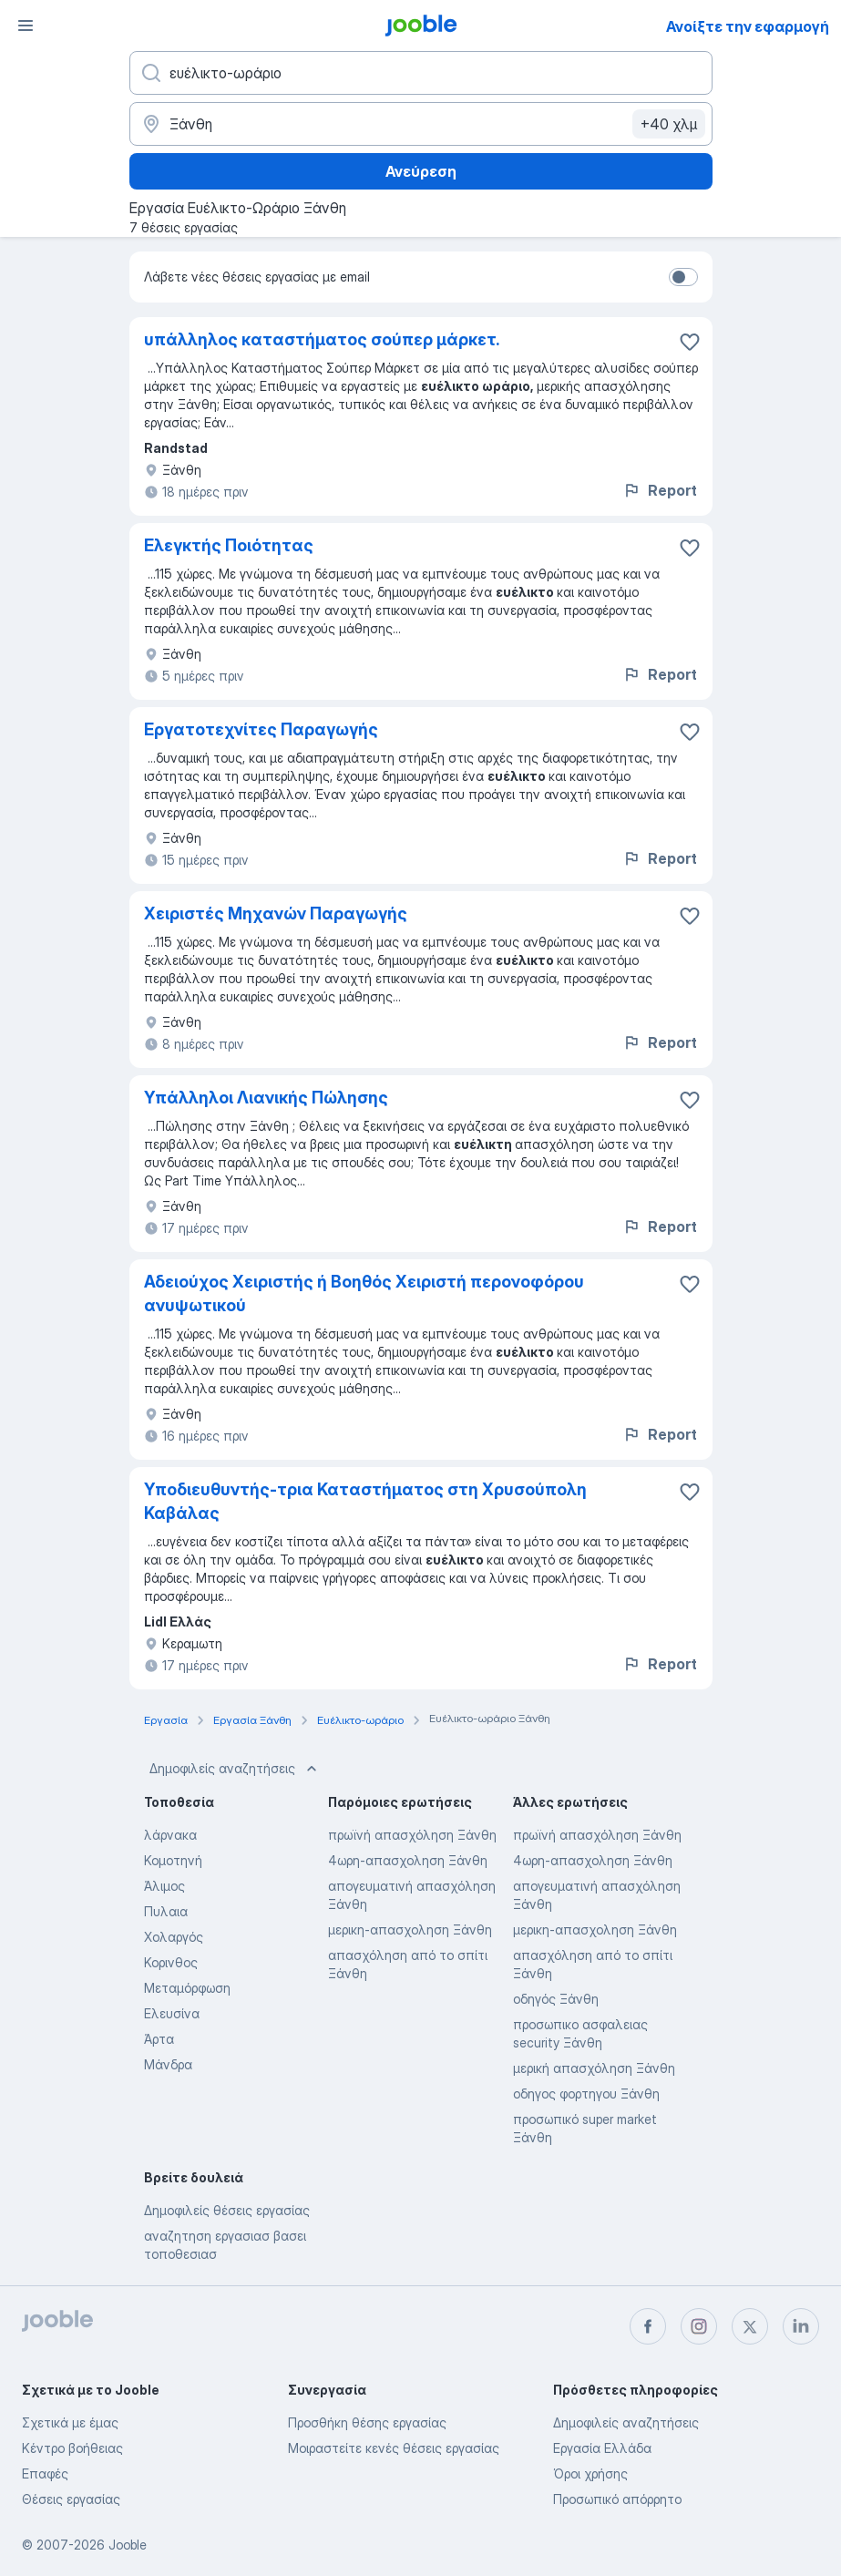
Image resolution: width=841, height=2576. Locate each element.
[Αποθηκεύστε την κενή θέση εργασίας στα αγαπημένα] (690, 342)
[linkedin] (801, 2326)
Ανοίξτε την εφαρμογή (747, 26)
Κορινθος (171, 1962)
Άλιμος (164, 1886)
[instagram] (699, 2326)
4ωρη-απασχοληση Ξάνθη (407, 1860)
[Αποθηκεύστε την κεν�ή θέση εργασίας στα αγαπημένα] (690, 1284)
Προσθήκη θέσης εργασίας (367, 2422)
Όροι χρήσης (590, 2473)
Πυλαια (166, 1911)
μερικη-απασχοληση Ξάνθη (410, 1929)
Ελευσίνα (172, 2013)
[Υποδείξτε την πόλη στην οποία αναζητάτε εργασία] (421, 124)
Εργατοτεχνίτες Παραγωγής (261, 729)
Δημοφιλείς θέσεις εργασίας (227, 2210)
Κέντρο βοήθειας (72, 2448)
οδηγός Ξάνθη (556, 1998)
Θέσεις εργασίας (71, 2499)
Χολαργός (173, 1937)
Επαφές (45, 2473)
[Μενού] (25, 25)
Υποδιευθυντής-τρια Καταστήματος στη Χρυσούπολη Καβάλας (365, 1501)
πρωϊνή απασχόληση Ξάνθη (412, 1834)
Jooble (127, 2544)
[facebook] (648, 2326)
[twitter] (750, 2326)
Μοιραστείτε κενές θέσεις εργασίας (393, 2448)
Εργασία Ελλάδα (602, 2448)
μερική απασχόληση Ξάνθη (594, 2068)
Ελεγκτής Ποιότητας (228, 545)
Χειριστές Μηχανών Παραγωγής (275, 913)
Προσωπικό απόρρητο (617, 2499)
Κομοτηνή (173, 1860)
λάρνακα (170, 1834)
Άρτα (159, 2039)
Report (659, 490)
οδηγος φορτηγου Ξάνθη (586, 2093)
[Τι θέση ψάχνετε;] (421, 73)
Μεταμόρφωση (187, 1988)
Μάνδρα (168, 2064)
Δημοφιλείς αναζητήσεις (235, 1769)
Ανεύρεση (420, 171)
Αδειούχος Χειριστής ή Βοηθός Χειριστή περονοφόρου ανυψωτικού (364, 1293)
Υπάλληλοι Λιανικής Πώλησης (266, 1097)
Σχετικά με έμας (70, 2422)
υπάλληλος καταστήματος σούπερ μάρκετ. (321, 339)
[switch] (683, 277)
